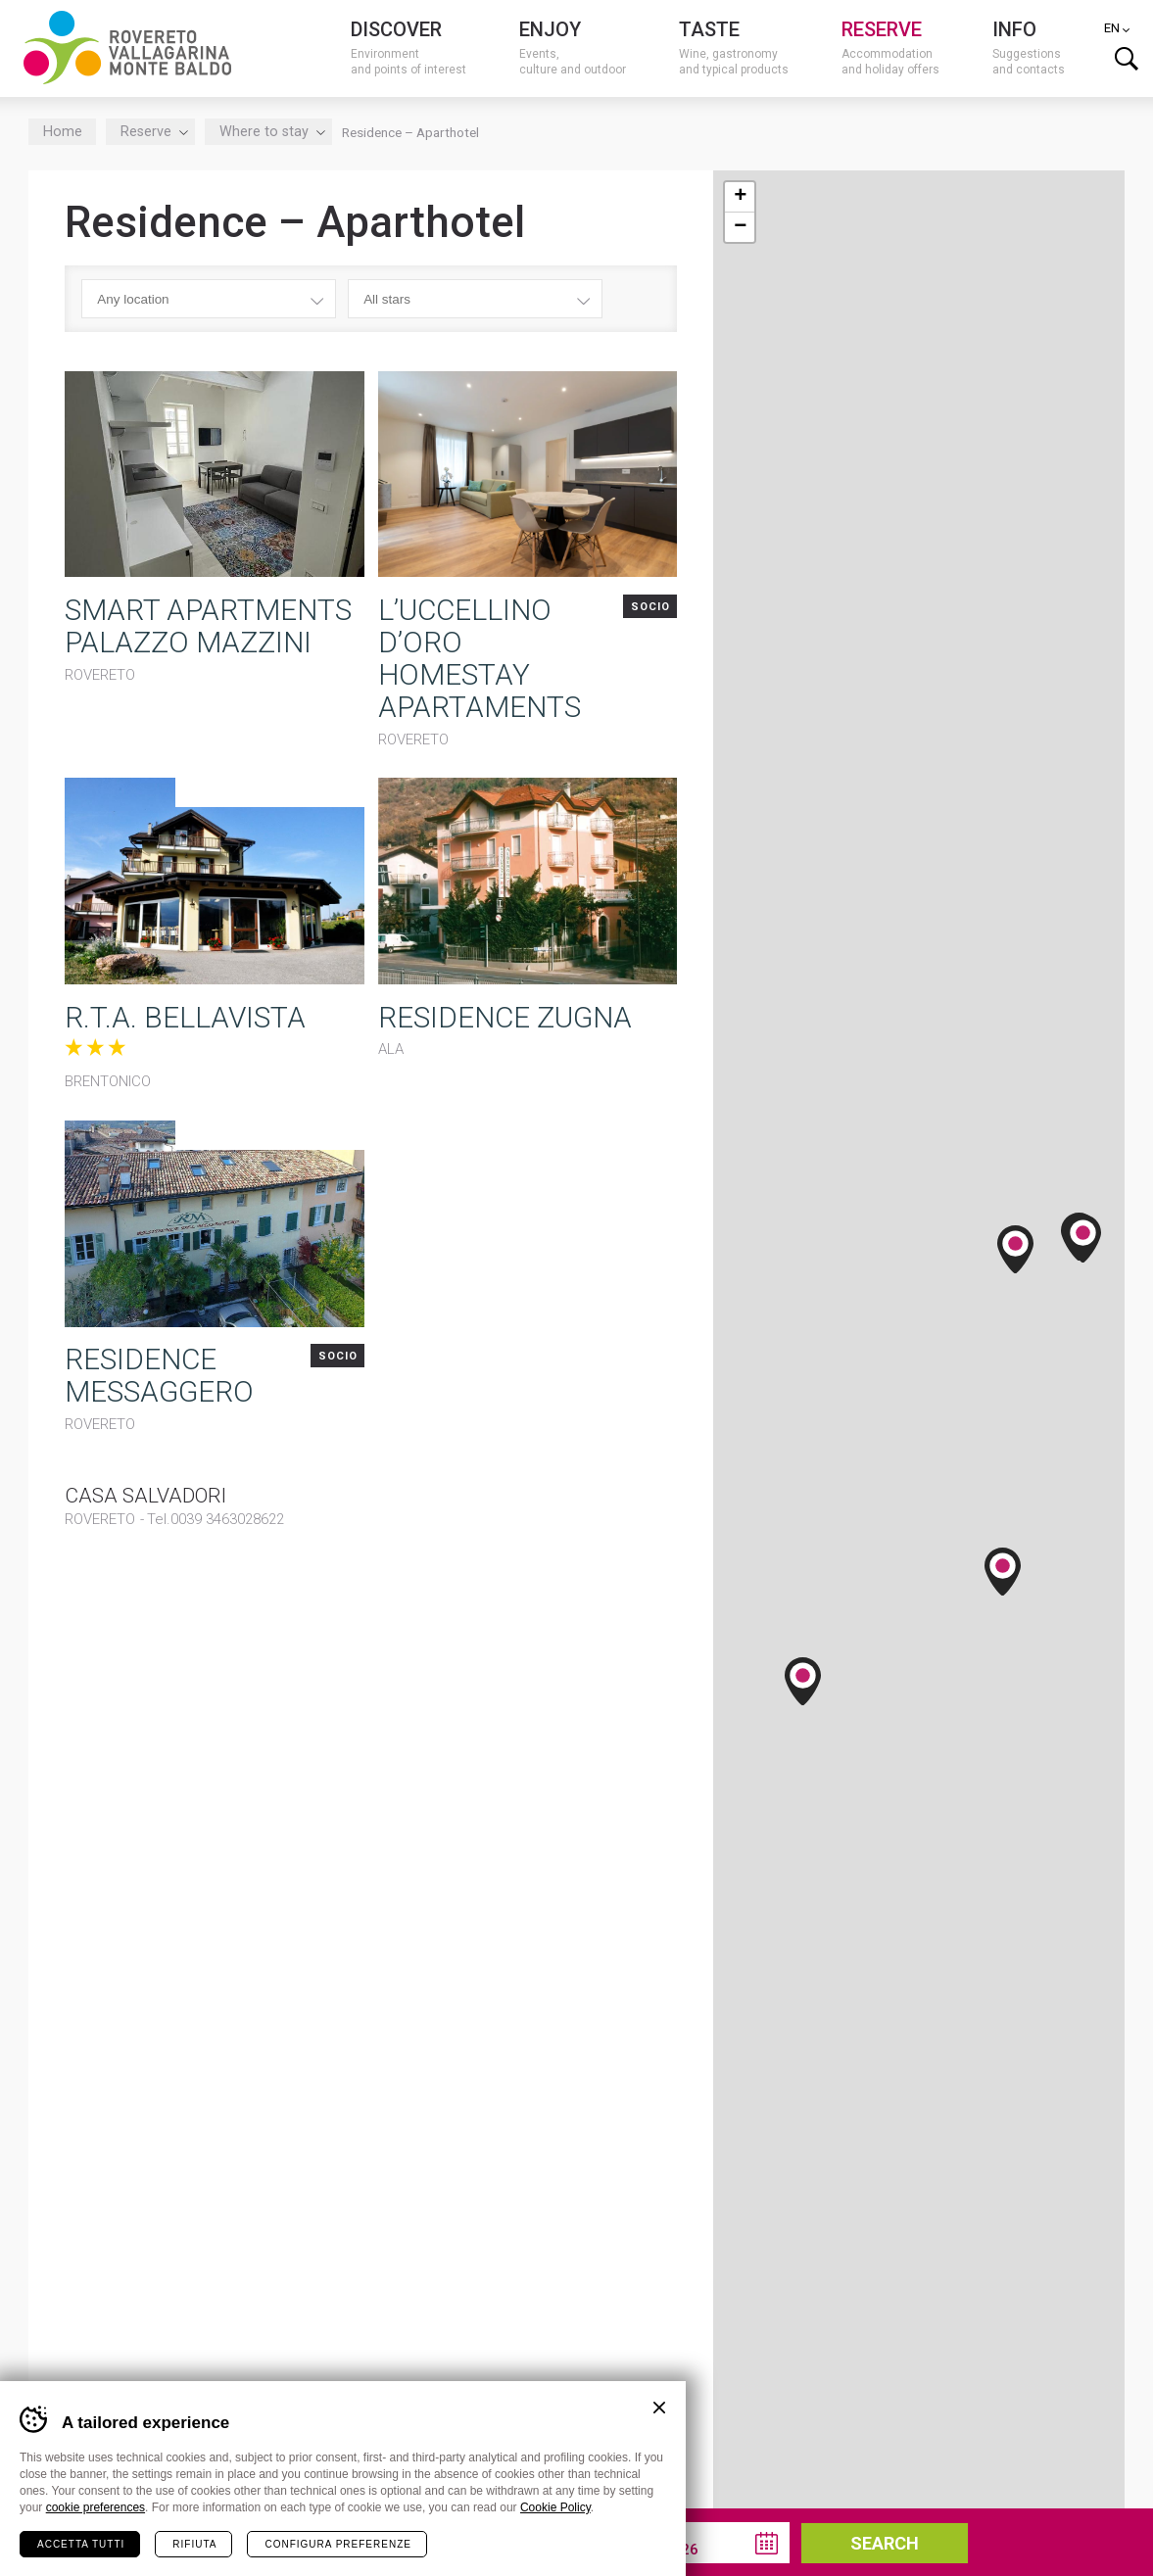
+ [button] (740, 196)
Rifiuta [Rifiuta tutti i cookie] (194, 2543)
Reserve (150, 130)
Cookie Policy (555, 2506)
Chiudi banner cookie (659, 2406)
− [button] (740, 226)
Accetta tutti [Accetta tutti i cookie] (80, 2543)
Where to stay (268, 130)
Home (62, 130)
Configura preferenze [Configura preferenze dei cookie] (337, 2543)
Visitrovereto (127, 46)
